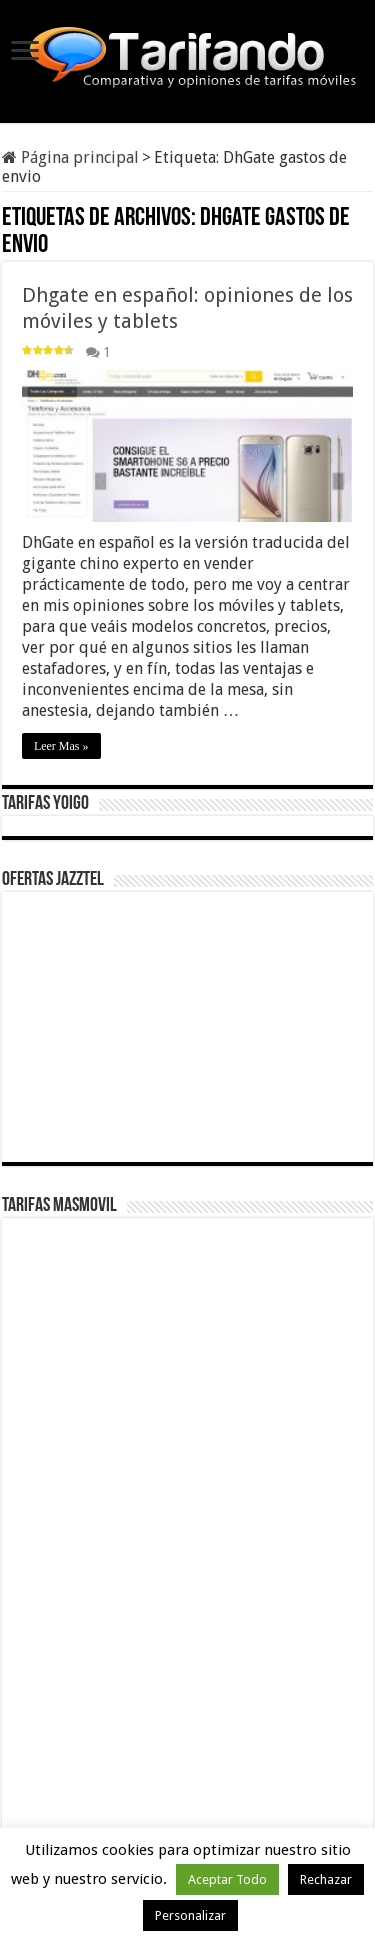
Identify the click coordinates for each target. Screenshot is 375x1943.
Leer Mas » (61, 746)
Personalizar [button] (190, 1915)
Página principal (70, 157)
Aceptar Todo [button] (227, 1879)
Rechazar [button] (326, 1879)
